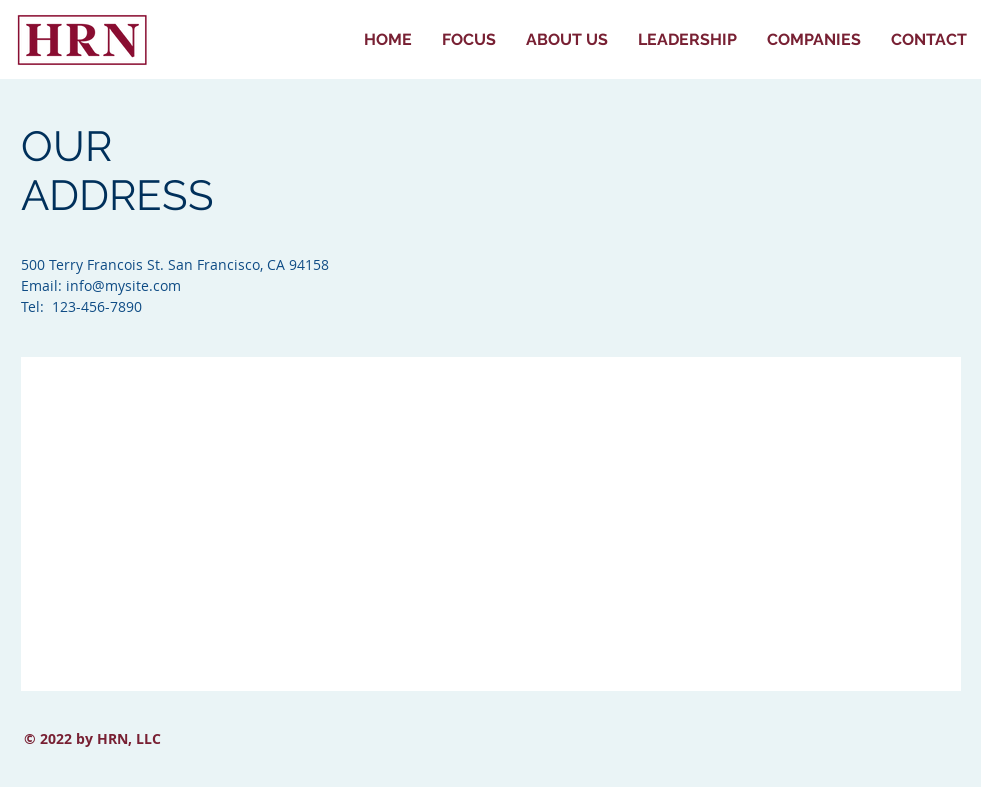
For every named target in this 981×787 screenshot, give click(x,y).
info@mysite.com (123, 285)
